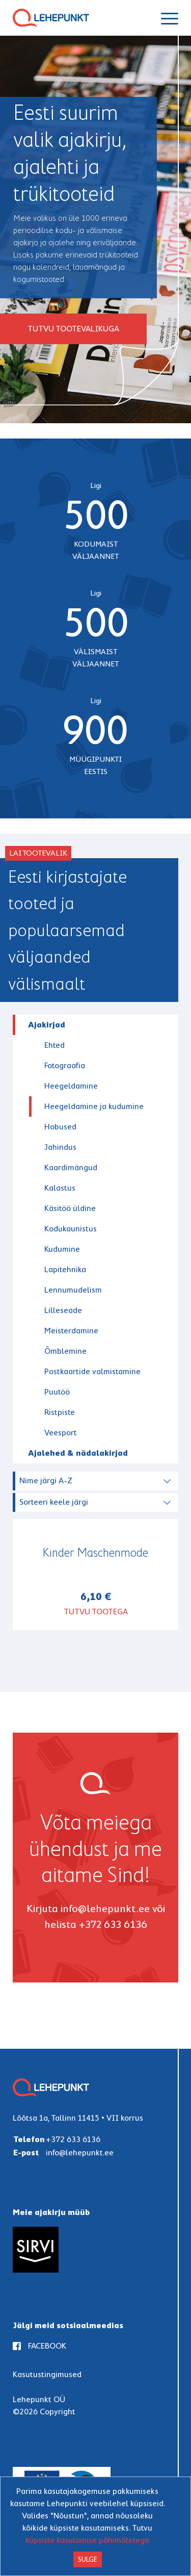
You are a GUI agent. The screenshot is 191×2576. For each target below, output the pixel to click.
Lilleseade (63, 1310)
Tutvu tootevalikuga (73, 328)
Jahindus (60, 1147)
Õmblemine (65, 1351)
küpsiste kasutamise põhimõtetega (87, 2540)
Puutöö (57, 1392)
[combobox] (96, 1479)
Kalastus (59, 1188)
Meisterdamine (71, 1330)
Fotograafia (64, 1065)
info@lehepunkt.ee (105, 1908)
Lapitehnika (65, 1269)
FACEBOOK (39, 2346)
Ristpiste (59, 1412)
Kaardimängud (70, 1167)
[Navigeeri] (169, 18)
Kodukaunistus (70, 1228)
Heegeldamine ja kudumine (94, 1106)
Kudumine (62, 1249)
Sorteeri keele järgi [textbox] (53, 1502)
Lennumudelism (73, 1290)
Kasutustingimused (47, 2374)
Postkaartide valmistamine (92, 1371)
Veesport (60, 1432)
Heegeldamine (71, 1086)
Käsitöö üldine (70, 1208)
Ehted (54, 1045)
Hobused (60, 1126)
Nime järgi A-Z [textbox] (45, 1480)
